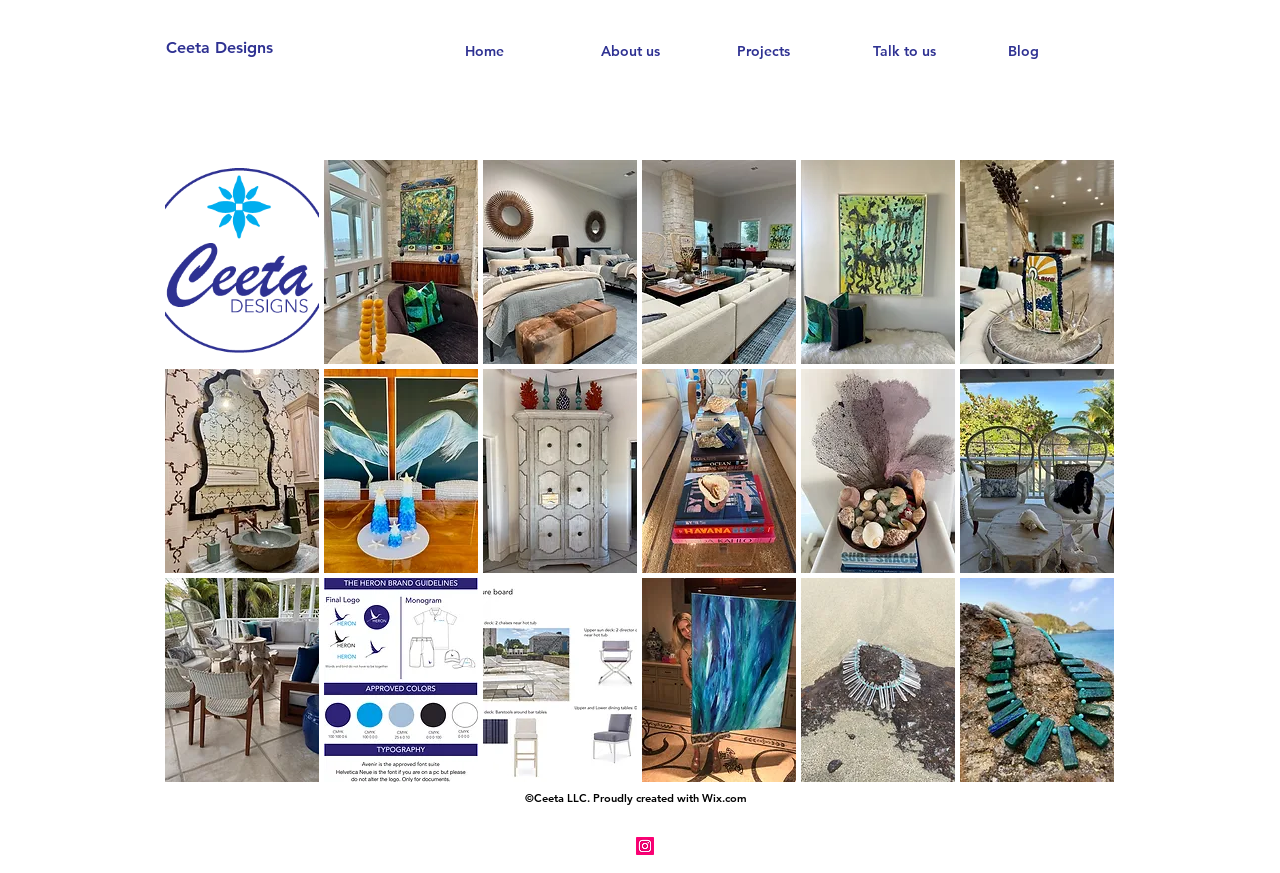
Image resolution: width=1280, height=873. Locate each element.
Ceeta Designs (219, 47)
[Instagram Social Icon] (645, 846)
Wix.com (724, 798)
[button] (242, 262)
